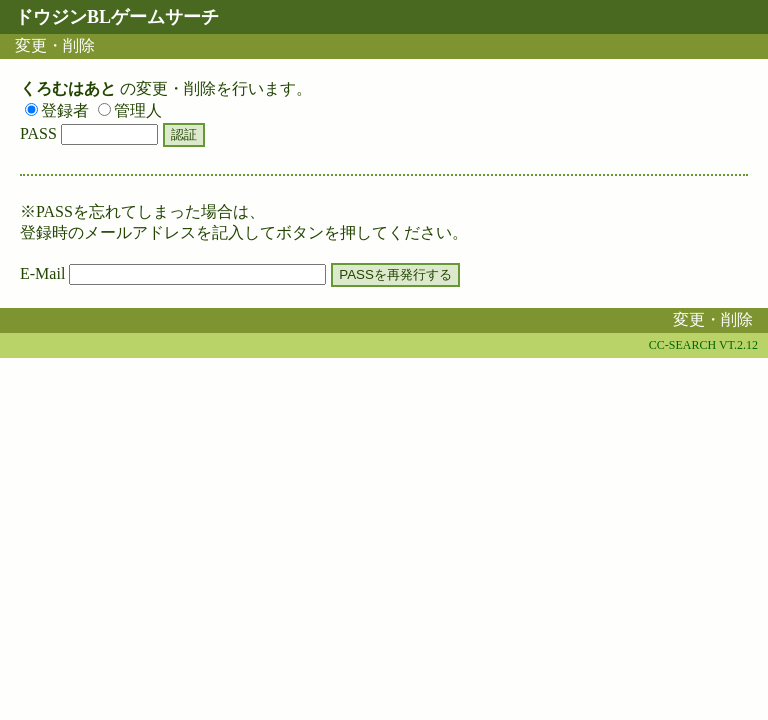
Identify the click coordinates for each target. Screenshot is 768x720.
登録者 (57, 110)
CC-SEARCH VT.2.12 (703, 345)
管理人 (130, 110)
